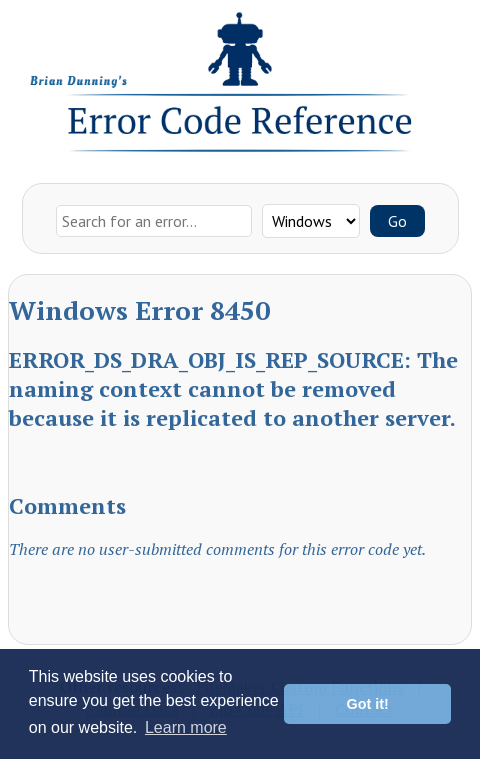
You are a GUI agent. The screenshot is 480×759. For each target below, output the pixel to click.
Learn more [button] (186, 727)
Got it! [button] (368, 704)
